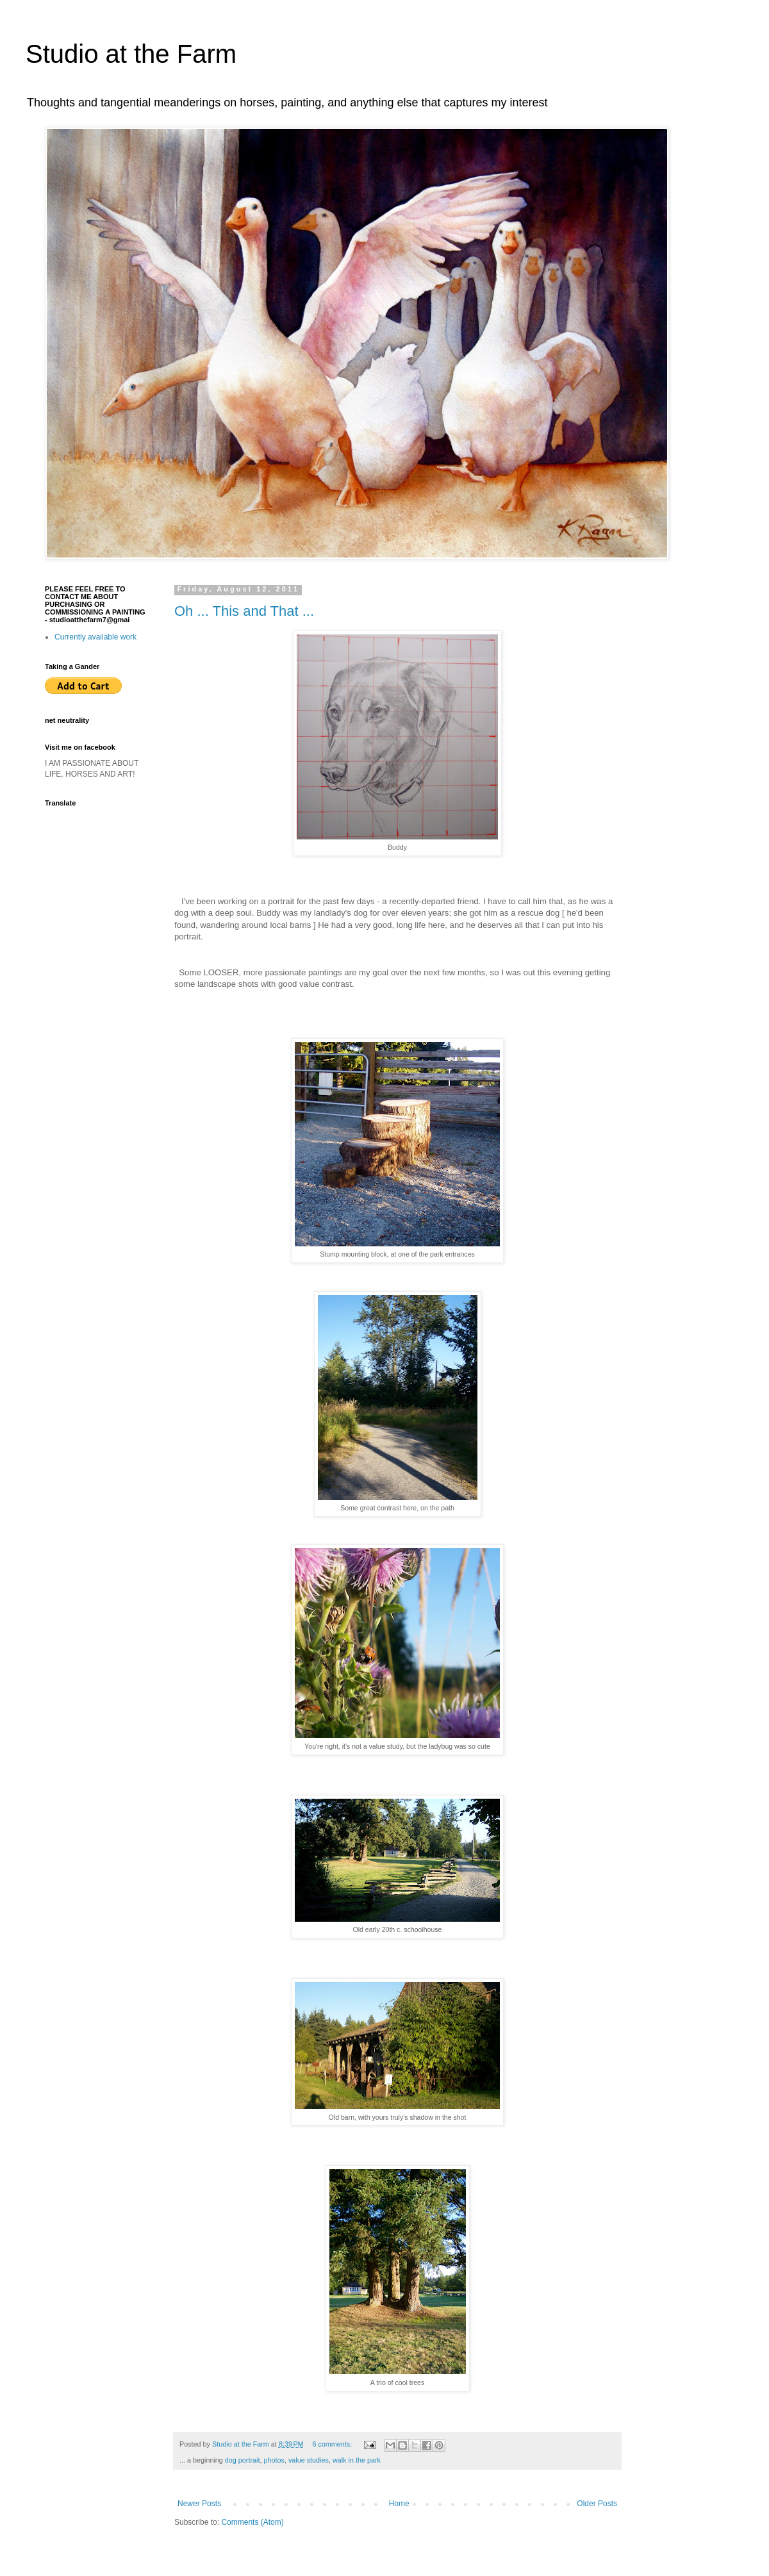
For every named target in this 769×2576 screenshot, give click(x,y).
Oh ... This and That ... (244, 611)
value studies (308, 2460)
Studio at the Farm (131, 54)
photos (273, 2460)
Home (399, 2503)
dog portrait (242, 2460)
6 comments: (333, 2444)
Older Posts (597, 2503)
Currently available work (95, 636)
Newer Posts (199, 2503)
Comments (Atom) (252, 2522)
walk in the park (357, 2460)
